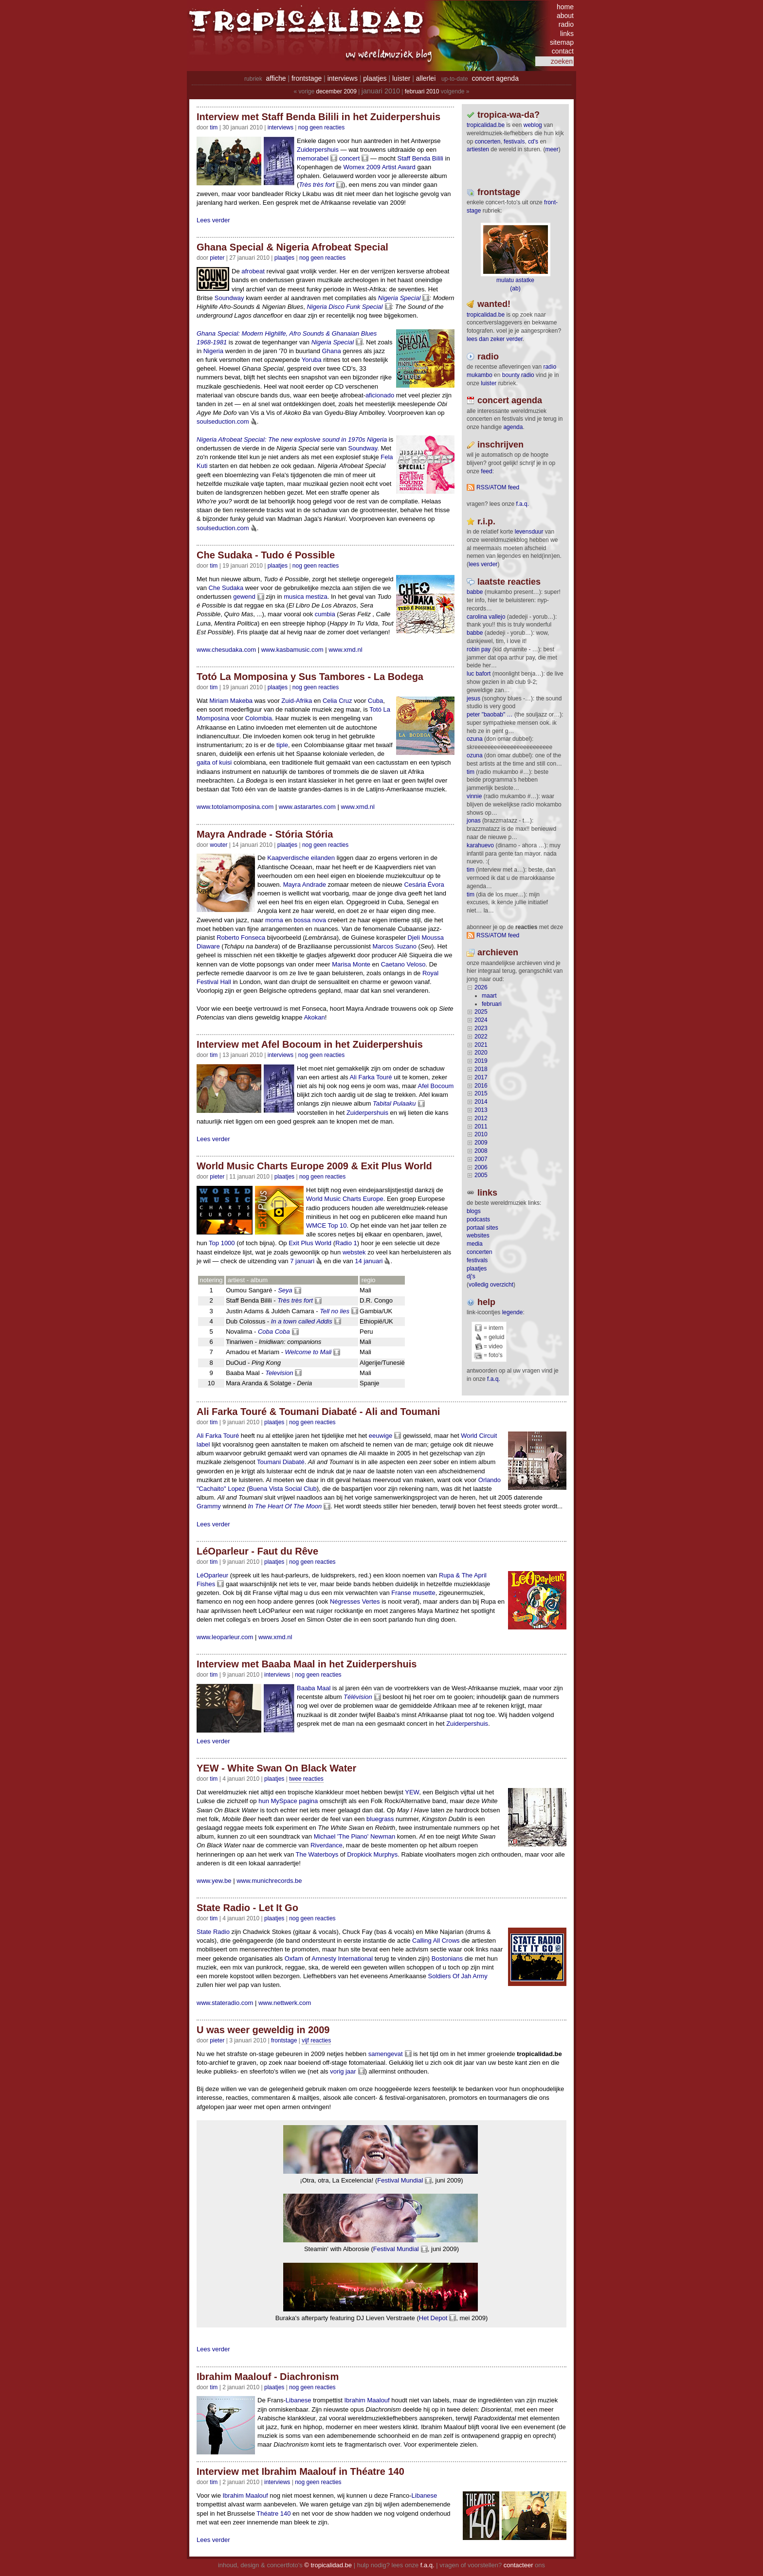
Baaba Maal (313, 1688)
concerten (488, 141)
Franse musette (413, 1592)
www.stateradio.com (225, 2002)
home (565, 7)
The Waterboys (317, 1854)
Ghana (331, 351)
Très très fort (316, 184)
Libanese (298, 2400)
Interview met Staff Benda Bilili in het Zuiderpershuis (318, 116)
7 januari (302, 1261)
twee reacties (306, 1778)
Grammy (209, 1506)
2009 (481, 1142)
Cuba (375, 700)
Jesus (473, 698)
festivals (514, 141)
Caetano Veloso (403, 964)
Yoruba (312, 359)
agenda (513, 427)
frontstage (306, 78)
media (475, 1243)
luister (401, 78)
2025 (481, 1011)
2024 (481, 1020)
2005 (481, 1175)
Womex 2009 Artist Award (379, 167)
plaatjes (374, 78)
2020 (481, 1052)
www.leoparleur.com (225, 1637)
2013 (481, 1110)
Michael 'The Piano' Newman (355, 1836)
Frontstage (284, 2040)
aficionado (379, 395)
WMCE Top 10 (326, 1225)
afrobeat (253, 271)
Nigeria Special (399, 298)
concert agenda (495, 78)
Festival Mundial (400, 2180)
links (567, 33)
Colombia (258, 718)
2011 (481, 1126)
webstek (354, 1252)
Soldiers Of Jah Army (458, 1976)
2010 (481, 1134)
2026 (481, 987)
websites (478, 1235)
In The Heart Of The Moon (285, 1506)
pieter (217, 257)
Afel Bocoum (436, 1086)
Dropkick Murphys (372, 1854)
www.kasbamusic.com (292, 649)
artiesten (478, 149)
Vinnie (474, 796)
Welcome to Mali (308, 1352)
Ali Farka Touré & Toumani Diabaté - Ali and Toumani (318, 1411)
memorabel (312, 158)
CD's (533, 141)
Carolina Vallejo (486, 616)
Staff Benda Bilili (420, 158)
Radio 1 (346, 1243)
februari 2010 (422, 91)
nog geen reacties (321, 127)
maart (489, 995)
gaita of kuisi (214, 762)
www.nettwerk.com (284, 2002)
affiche (276, 78)
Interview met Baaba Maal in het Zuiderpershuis (307, 1664)
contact (563, 51)
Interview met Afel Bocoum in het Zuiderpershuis (310, 1044)
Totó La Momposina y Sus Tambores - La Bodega (310, 676)
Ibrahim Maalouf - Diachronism (268, 2376)
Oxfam (294, 1958)
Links (487, 1193)
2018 (481, 1069)
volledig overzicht (491, 1284)
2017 (481, 1077)
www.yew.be (214, 1880)
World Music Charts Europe (344, 1198)
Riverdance (326, 1845)
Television (279, 1373)
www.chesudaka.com (226, 649)
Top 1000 (222, 1243)
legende (512, 1312)
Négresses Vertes (355, 1601)
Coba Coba (274, 1331)
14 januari (368, 1261)
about (565, 15)
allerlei (426, 78)
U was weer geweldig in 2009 (263, 2029)
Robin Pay (478, 649)
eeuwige (380, 1435)
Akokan (314, 1017)
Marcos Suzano (395, 946)
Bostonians (447, 1958)
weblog (533, 125)
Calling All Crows (436, 1940)
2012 (481, 1118)
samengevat (385, 2053)
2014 (481, 1101)
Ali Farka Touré (370, 1077)
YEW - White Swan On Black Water (276, 1768)
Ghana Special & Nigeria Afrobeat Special (292, 247)
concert (349, 158)
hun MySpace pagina (288, 1801)
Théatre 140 (273, 2513)
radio (566, 24)
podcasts (478, 1219)
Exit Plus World (310, 1243)
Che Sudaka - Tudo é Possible (266, 555)
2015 (481, 1093)
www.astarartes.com (307, 806)
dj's (471, 1276)
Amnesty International (342, 1958)
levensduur (529, 531)
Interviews (280, 127)
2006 (481, 1167)
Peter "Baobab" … (490, 714)
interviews (342, 78)
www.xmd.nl (345, 649)
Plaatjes (284, 257)
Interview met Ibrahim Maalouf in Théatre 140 (300, 2471)
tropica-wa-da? (508, 115)
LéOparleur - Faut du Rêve (257, 1551)
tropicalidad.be (486, 125)
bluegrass (380, 1819)
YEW (412, 1792)
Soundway (229, 298)
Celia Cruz (337, 700)
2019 (481, 1060)
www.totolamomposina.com (235, 806)
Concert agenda (509, 400)
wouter (218, 844)
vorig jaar (343, 2071)
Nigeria (213, 351)
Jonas (474, 820)
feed (486, 471)
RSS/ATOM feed (497, 487)
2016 (481, 1085)
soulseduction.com (223, 421)
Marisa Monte (351, 964)
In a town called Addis (301, 1321)
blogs (474, 1211)
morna (274, 920)
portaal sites (482, 1227)
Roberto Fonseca (241, 937)
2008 (481, 1150)
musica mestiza (305, 596)
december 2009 (336, 91)
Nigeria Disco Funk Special (344, 306)
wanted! (493, 304)
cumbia (325, 614)
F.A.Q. (522, 504)
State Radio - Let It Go (247, 1907)
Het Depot (433, 2318)
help (486, 1302)
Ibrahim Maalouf (367, 2400)
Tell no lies (334, 1311)
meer (551, 149)
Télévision (358, 1696)
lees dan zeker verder (495, 339)
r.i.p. (486, 521)
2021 (481, 1044)
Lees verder (213, 220)
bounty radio (518, 375)
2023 (481, 1028)
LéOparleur (212, 1575)
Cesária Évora (424, 884)
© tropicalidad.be (328, 2565)
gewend (244, 596)
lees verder (483, 564)
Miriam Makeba (231, 700)
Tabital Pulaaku (394, 1103)
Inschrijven (500, 444)
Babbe (475, 592)
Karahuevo (480, 845)
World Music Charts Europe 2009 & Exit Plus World (314, 1166)
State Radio (213, 1931)
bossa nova (309, 920)
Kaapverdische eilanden (301, 857)
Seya (285, 1290)
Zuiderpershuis (318, 149)
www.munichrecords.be (269, 1880)
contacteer (518, 2565)
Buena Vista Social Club (283, 1488)
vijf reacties (316, 2040)
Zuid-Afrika (296, 700)
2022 (481, 1036)
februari (492, 1004)
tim (470, 772)
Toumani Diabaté (281, 1462)
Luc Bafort (478, 673)
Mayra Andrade (304, 884)
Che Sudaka (226, 587)
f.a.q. (493, 1379)
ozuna (475, 738)
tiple (282, 745)
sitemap (562, 42)
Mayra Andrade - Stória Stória (265, 834)
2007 (481, 1159)
